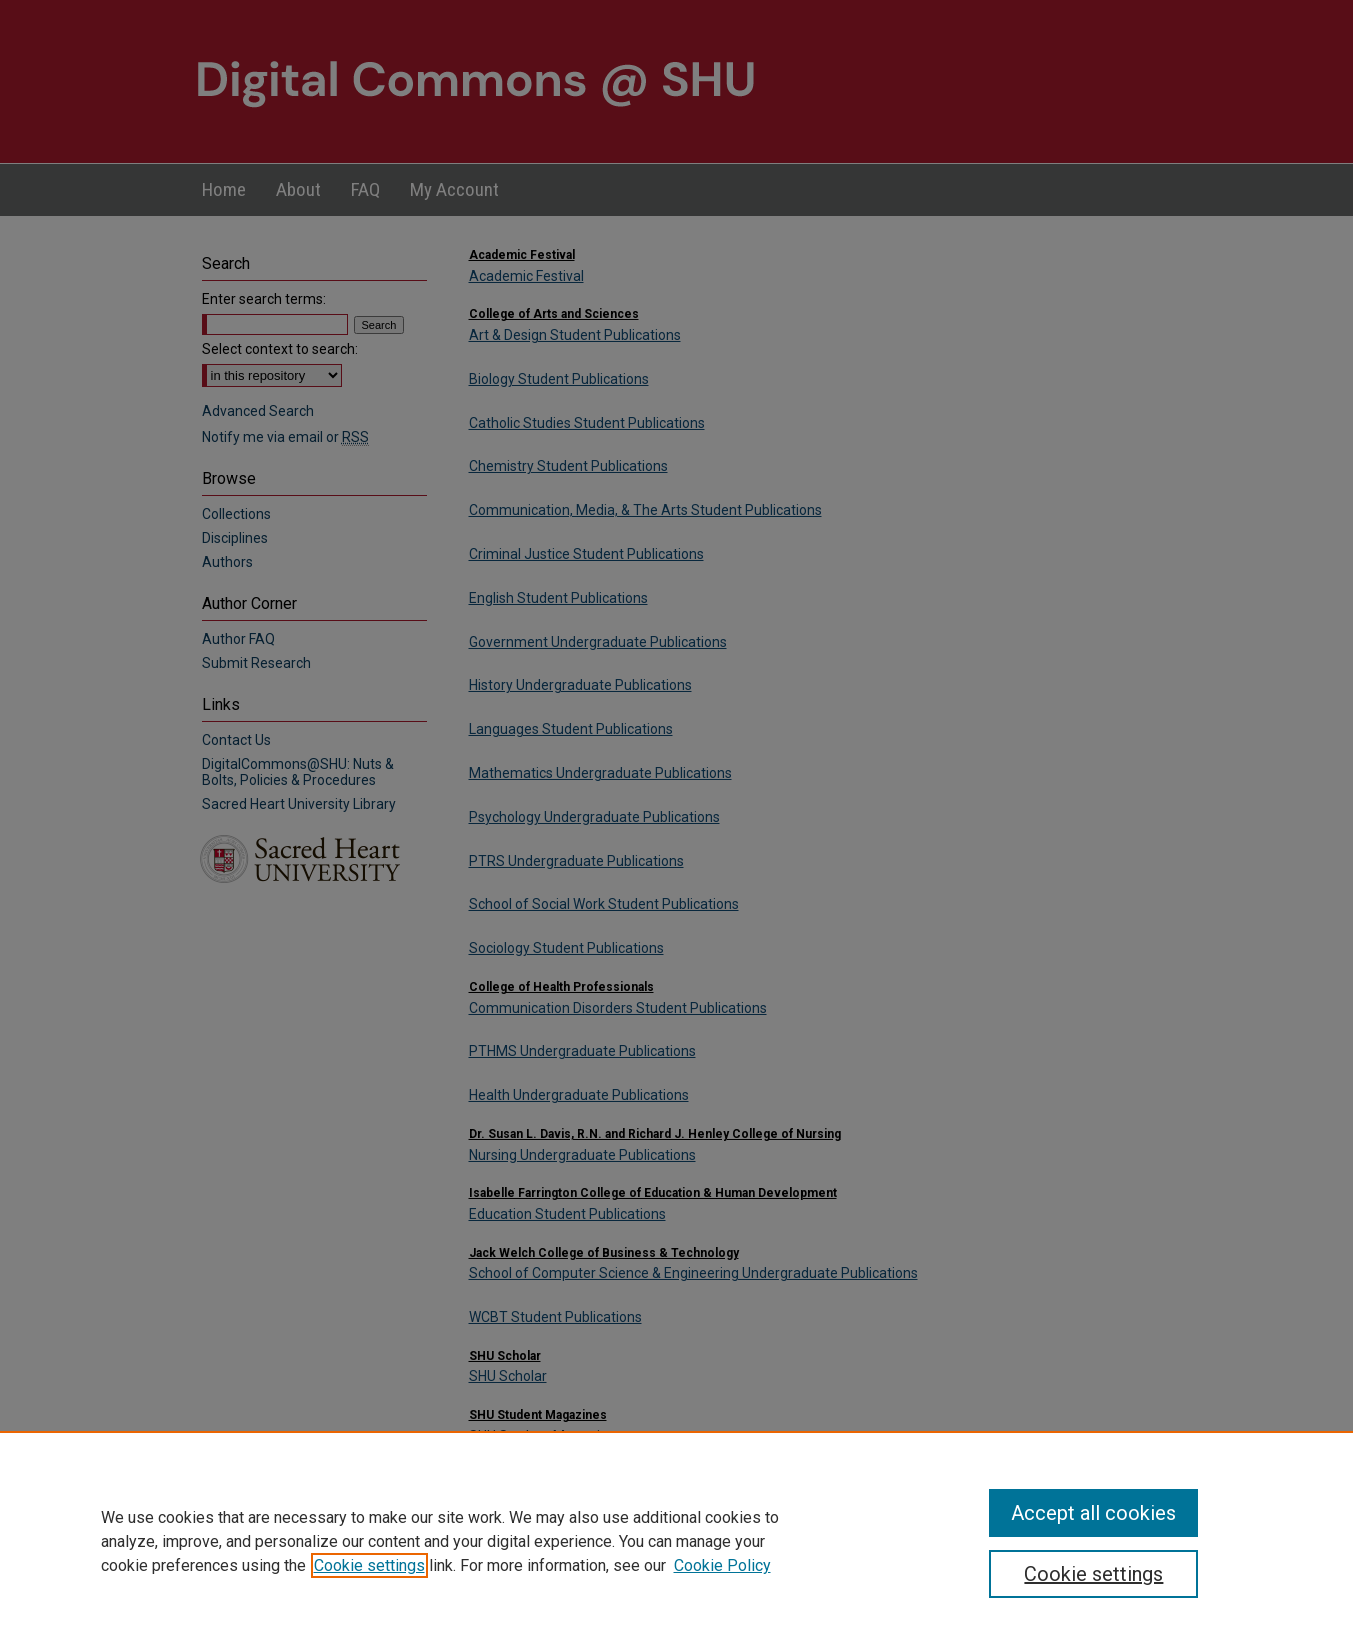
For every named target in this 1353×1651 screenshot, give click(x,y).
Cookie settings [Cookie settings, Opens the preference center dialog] (1093, 1574)
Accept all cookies (1093, 1513)
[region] (676, 1541)
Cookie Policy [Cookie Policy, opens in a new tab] (722, 1565)
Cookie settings (369, 1565)
